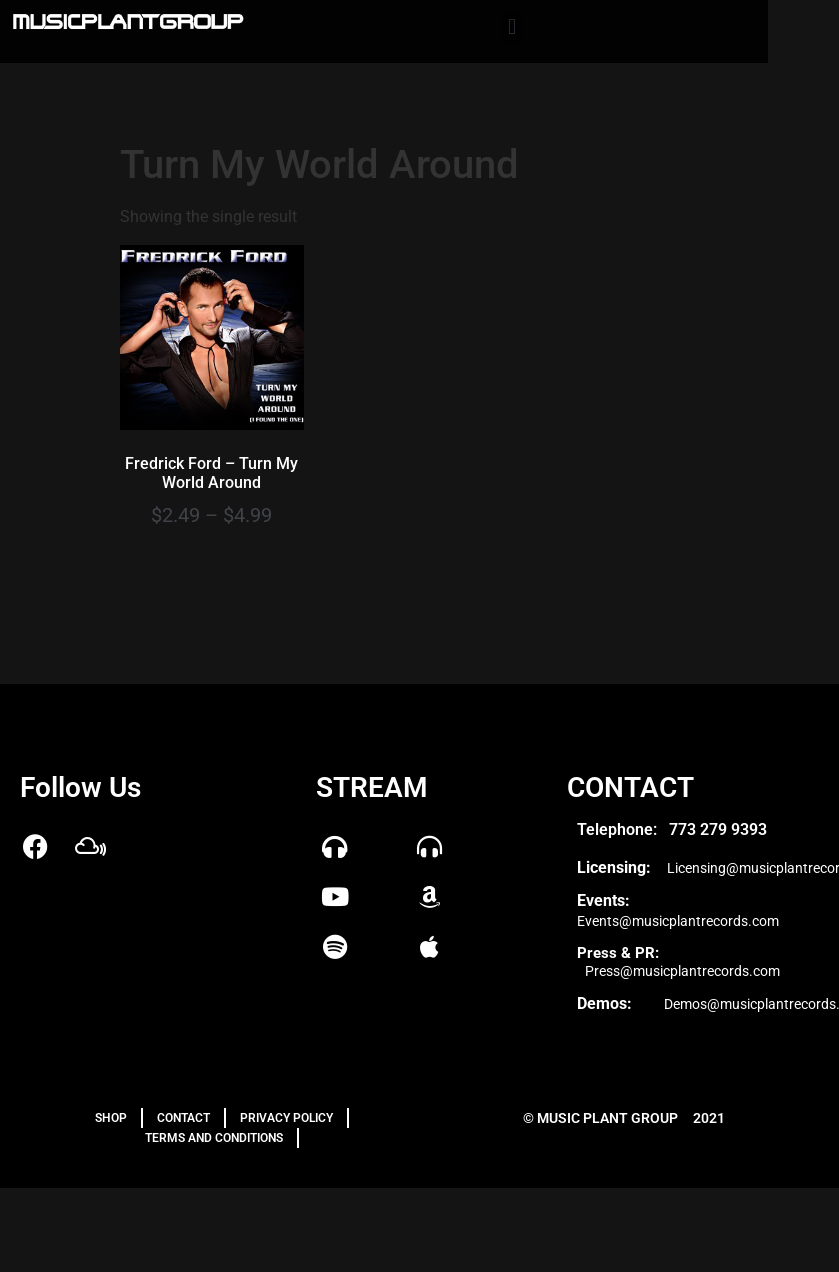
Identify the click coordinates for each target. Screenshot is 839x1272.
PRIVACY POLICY (286, 1118)
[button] (511, 26)
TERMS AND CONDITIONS (214, 1138)
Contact (183, 1118)
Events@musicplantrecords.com (678, 921)
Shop (111, 1118)
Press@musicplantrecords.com (682, 971)
